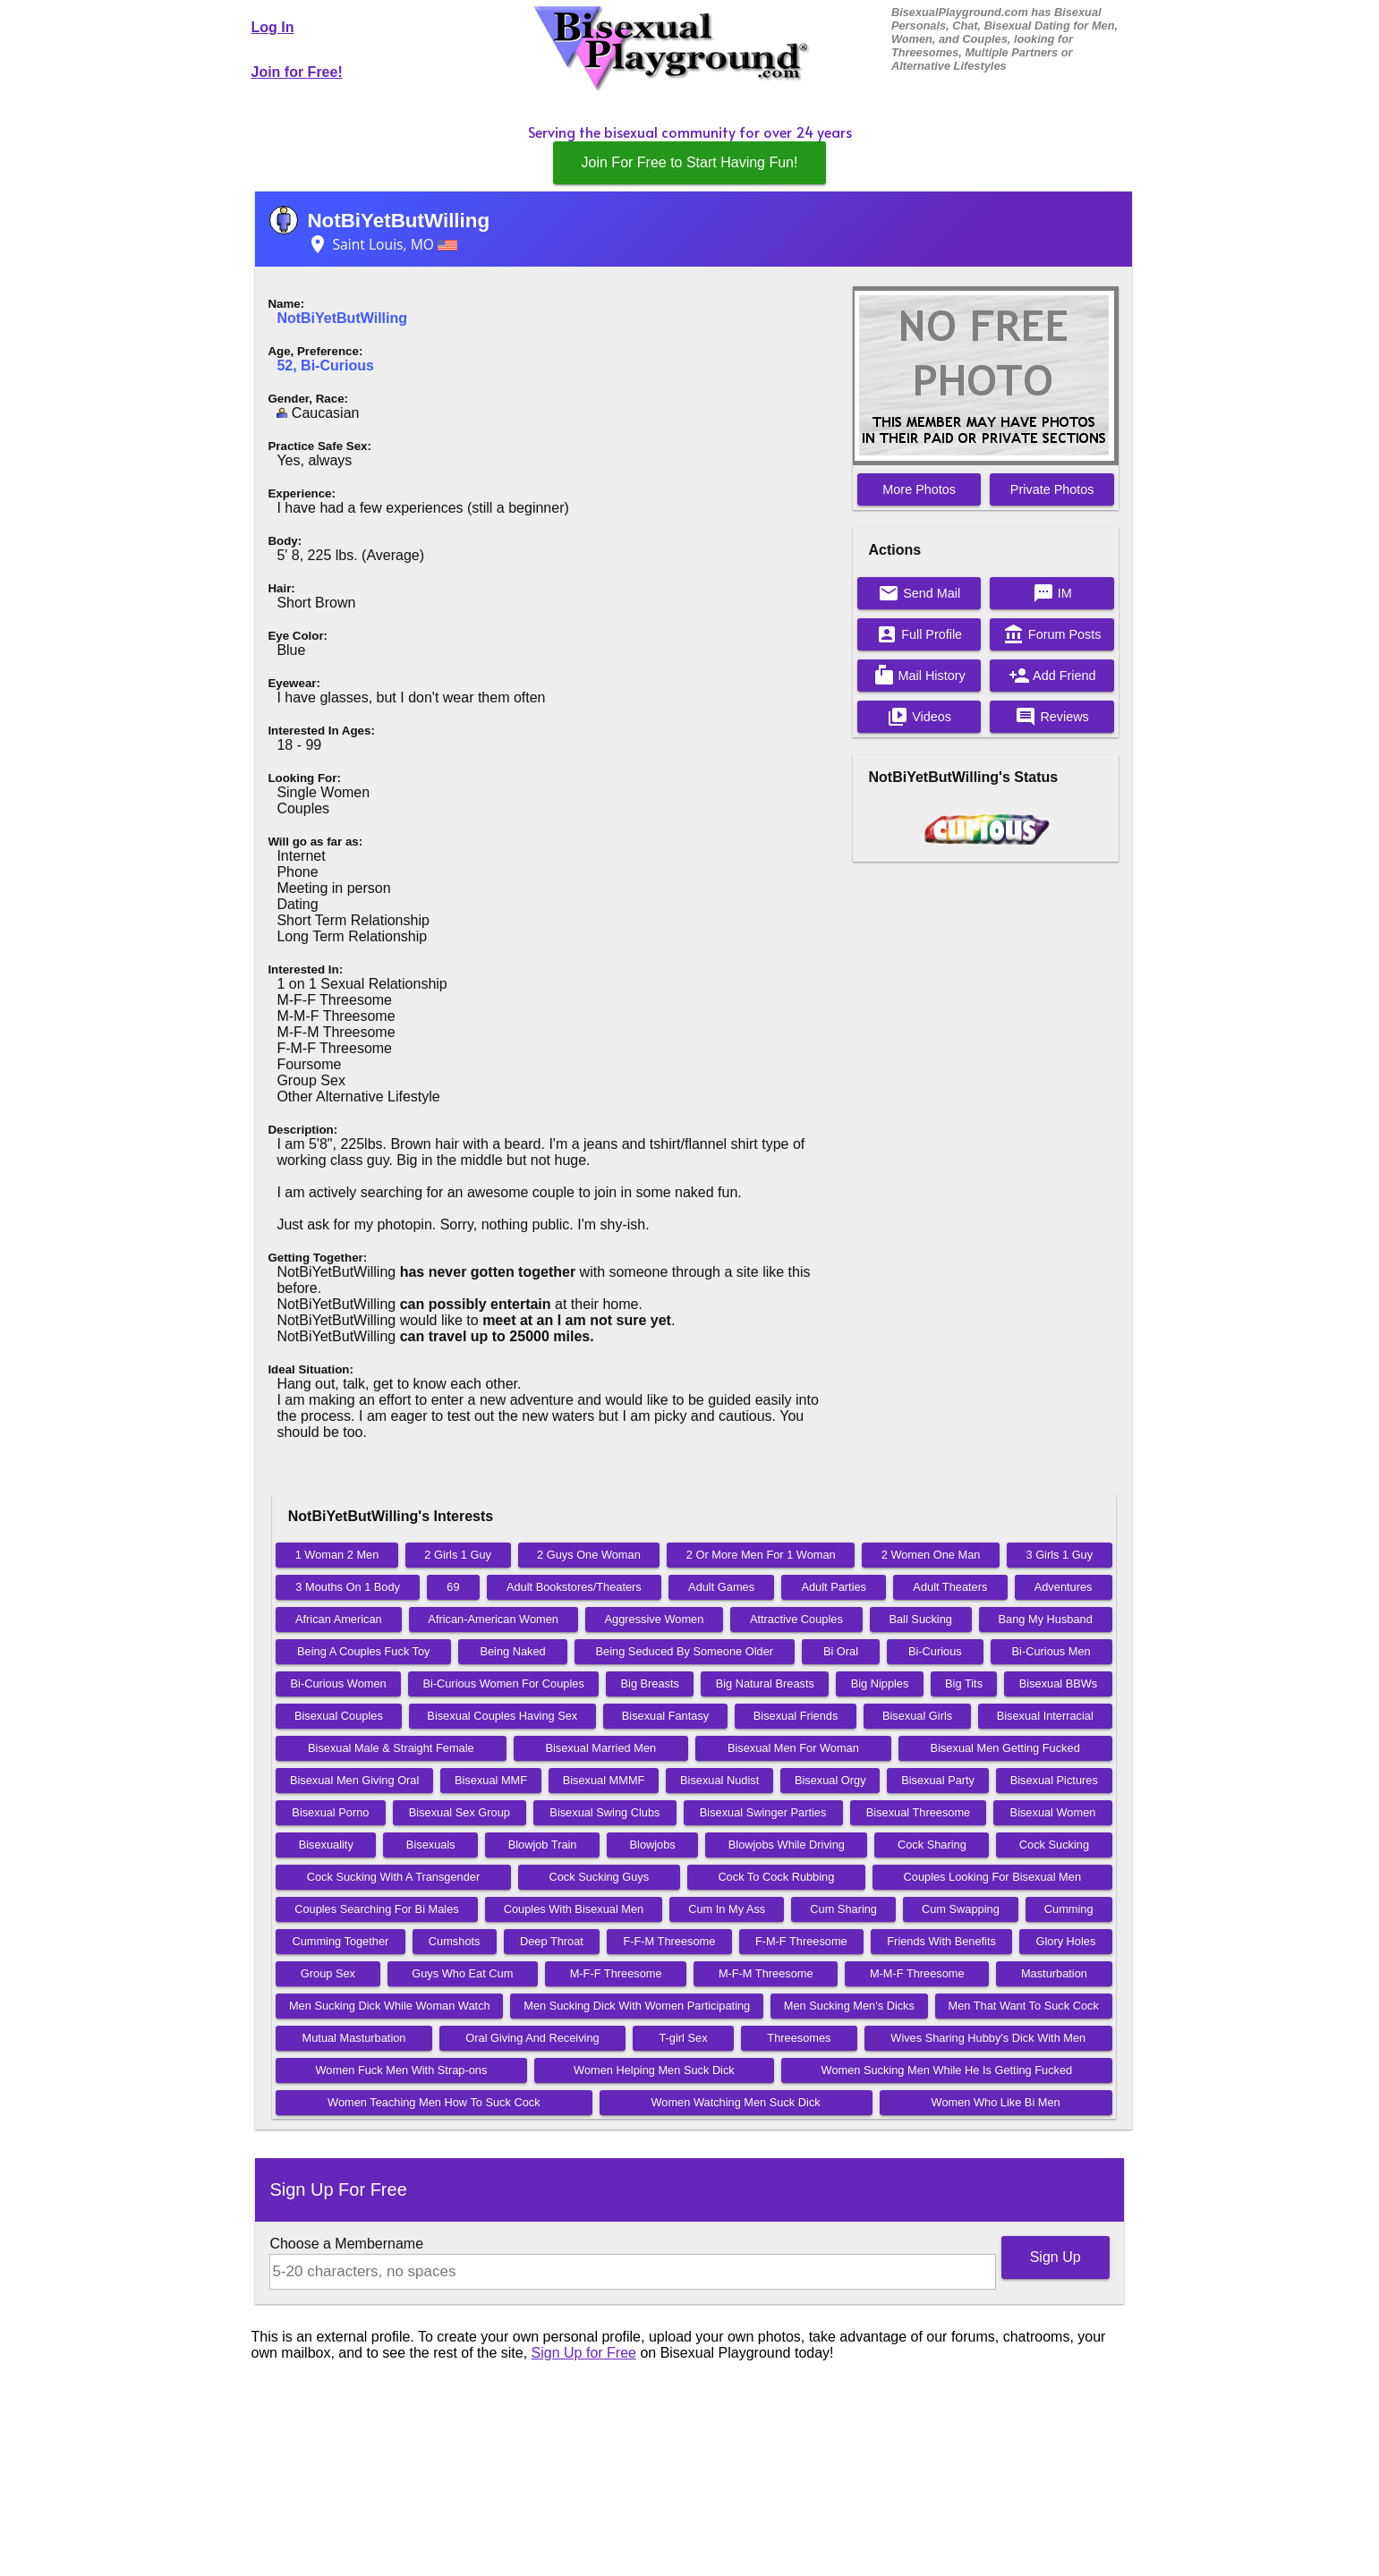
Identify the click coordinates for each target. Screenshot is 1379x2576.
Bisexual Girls (917, 1715)
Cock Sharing (932, 1844)
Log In (272, 27)
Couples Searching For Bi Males (376, 1909)
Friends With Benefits (941, 1941)
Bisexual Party (938, 1780)
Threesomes (798, 2038)
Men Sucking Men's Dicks (849, 2005)
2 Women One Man (931, 1554)
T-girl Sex (684, 2038)
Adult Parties (833, 1587)
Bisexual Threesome (918, 1812)
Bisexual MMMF (604, 1780)
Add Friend (1052, 675)
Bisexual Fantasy (665, 1715)
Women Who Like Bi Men (996, 2102)
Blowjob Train (542, 1844)
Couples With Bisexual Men (573, 1909)
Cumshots (455, 1941)
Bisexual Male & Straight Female (391, 1748)
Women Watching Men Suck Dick (736, 2102)
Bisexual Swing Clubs (604, 1812)
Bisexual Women (1053, 1812)
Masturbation (1054, 1973)
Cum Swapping (961, 1909)
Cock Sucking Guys (599, 1876)
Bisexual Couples (338, 1715)
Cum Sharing (843, 1909)
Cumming (1069, 1909)
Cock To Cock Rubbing (776, 1876)
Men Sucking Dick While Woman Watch (389, 2005)
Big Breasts (650, 1683)
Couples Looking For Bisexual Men (992, 1876)
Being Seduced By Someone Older (684, 1651)
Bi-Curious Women (339, 1683)
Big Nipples (880, 1683)
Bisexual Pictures (1054, 1780)
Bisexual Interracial (1045, 1715)
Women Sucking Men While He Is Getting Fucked (947, 2070)
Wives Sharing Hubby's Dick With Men (987, 2038)
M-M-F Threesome (917, 1973)
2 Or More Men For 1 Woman (761, 1554)
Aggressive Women (654, 1619)
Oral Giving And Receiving (532, 2038)
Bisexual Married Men (600, 1748)
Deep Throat (551, 1941)
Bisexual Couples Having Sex (502, 1715)
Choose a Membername (346, 2243)
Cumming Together (340, 1941)
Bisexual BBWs (1058, 1683)
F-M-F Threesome (801, 1941)
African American (338, 1619)
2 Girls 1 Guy (457, 1554)
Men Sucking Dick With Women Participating (637, 2005)
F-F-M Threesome (669, 1941)
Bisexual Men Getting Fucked (1005, 1748)
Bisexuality (326, 1844)
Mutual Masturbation (354, 2038)
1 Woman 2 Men (337, 1554)
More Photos (919, 489)
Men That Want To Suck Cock (1024, 2005)
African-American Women (493, 1619)
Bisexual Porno (330, 1812)
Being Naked (512, 1651)
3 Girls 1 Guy (1059, 1554)
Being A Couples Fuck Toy (363, 1651)
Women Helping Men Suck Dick (654, 2070)
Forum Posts (1052, 634)
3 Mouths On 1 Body (347, 1587)
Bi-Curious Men (1051, 1651)
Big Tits (964, 1683)
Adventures (1063, 1587)
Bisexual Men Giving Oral (354, 1780)
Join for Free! (297, 72)
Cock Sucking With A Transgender (393, 1876)
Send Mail (919, 593)
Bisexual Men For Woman (793, 1748)
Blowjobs (653, 1844)
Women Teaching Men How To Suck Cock (434, 2102)
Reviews (1051, 717)
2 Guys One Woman (589, 1554)
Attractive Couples (796, 1619)
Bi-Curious (935, 1651)
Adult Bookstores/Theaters (574, 1587)
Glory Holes (1065, 1941)
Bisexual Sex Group (459, 1812)
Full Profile (919, 634)
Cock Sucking (1054, 1844)
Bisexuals (430, 1844)
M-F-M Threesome (766, 1973)
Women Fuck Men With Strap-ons (402, 2070)
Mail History (919, 675)
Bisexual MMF (491, 1780)
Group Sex (328, 1973)
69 (453, 1587)
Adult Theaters (950, 1587)
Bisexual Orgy (830, 1780)
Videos (919, 717)
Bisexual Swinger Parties (763, 1812)
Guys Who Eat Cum (462, 1973)
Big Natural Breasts (765, 1683)
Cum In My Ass (726, 1909)
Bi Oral (840, 1651)
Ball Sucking (920, 1619)
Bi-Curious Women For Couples (502, 1683)
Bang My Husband (1046, 1619)
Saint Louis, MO (382, 244)
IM (1052, 593)
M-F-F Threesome (616, 1973)
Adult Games (721, 1587)
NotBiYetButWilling (398, 220)
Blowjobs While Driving (786, 1844)
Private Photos (1052, 489)
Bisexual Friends (795, 1715)
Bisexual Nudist (719, 1780)
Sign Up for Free (584, 2352)
